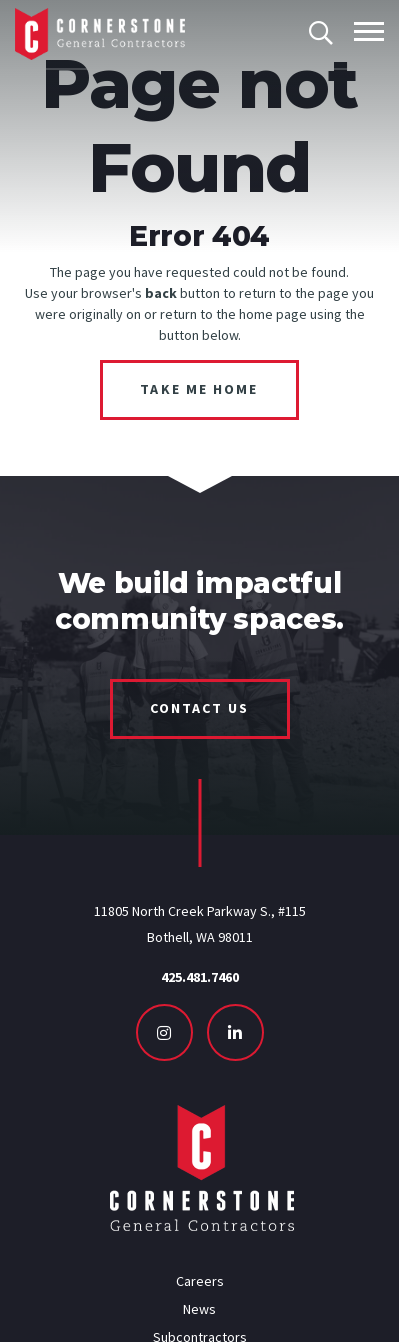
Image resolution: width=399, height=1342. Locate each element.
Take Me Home (199, 389)
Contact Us (200, 708)
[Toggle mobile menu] (369, 31)
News (199, 1309)
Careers (200, 1281)
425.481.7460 (200, 977)
